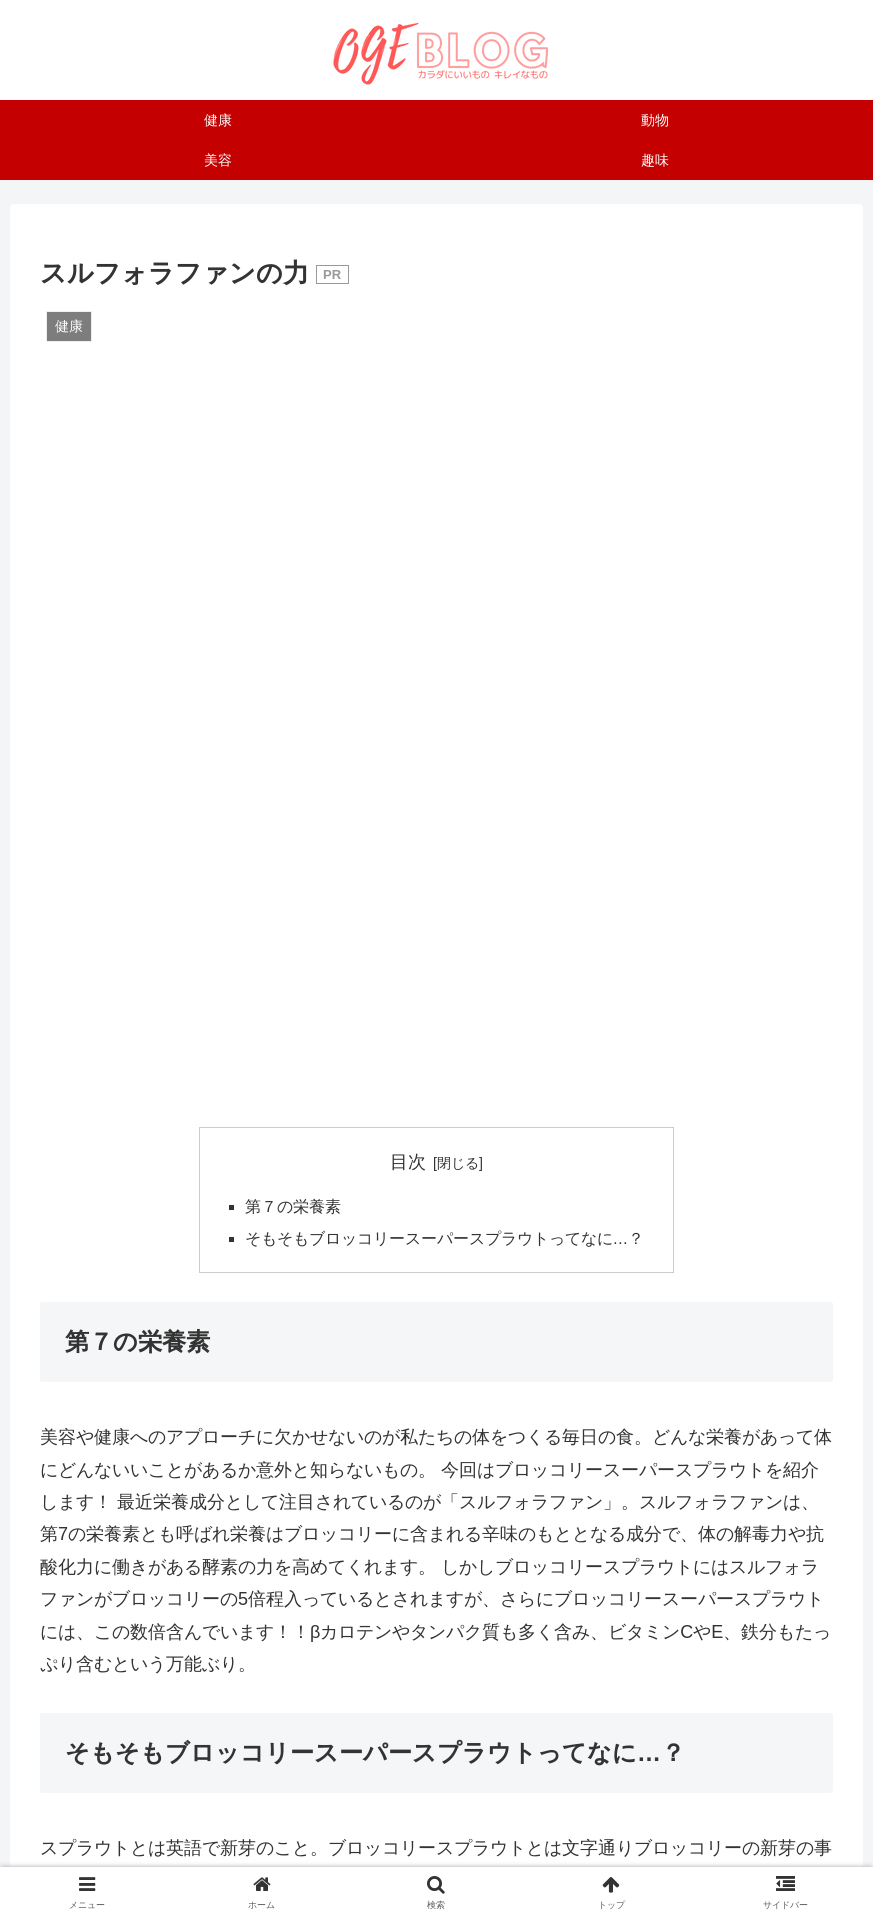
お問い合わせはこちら (363, 1854)
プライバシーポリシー (629, 1854)
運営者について (223, 1854)
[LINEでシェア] (305, 1584)
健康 (66, 1437)
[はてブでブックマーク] (700, 1529)
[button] (568, 1584)
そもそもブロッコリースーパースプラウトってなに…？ (445, 447)
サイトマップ (496, 1854)
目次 (408, 369)
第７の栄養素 (293, 415)
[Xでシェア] (173, 1529)
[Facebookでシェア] (437, 1529)
